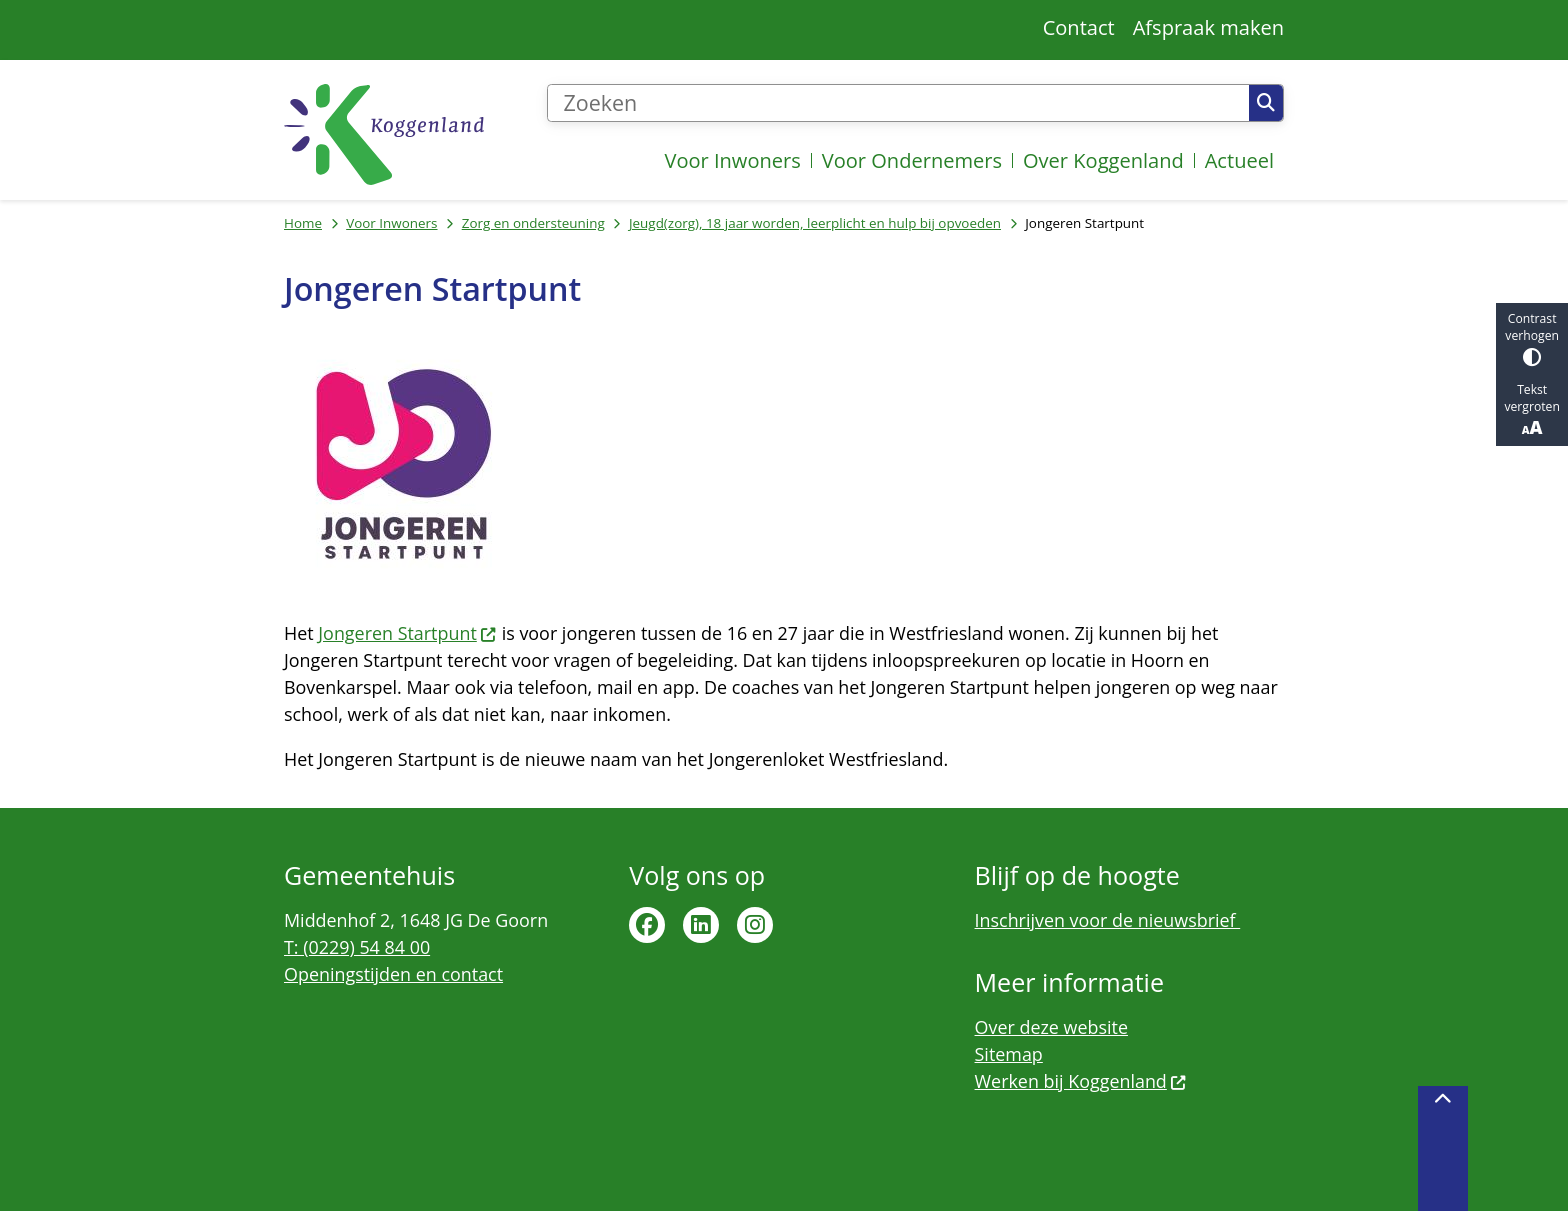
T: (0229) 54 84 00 (357, 947)
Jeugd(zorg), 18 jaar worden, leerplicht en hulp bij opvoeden (815, 223)
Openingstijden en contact (393, 974)
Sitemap (1009, 1054)
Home (303, 223)
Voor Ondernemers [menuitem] (912, 160)
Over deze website (1051, 1027)
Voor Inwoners (391, 223)
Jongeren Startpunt (407, 633)
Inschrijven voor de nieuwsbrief (1108, 920)
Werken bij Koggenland (1081, 1081)
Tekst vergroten (1532, 410)
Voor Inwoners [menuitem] (732, 160)
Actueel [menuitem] (1239, 160)
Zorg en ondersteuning (533, 223)
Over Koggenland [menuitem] (1103, 160)
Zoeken (1266, 103)
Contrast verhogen (1532, 338)
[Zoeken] (898, 103)
